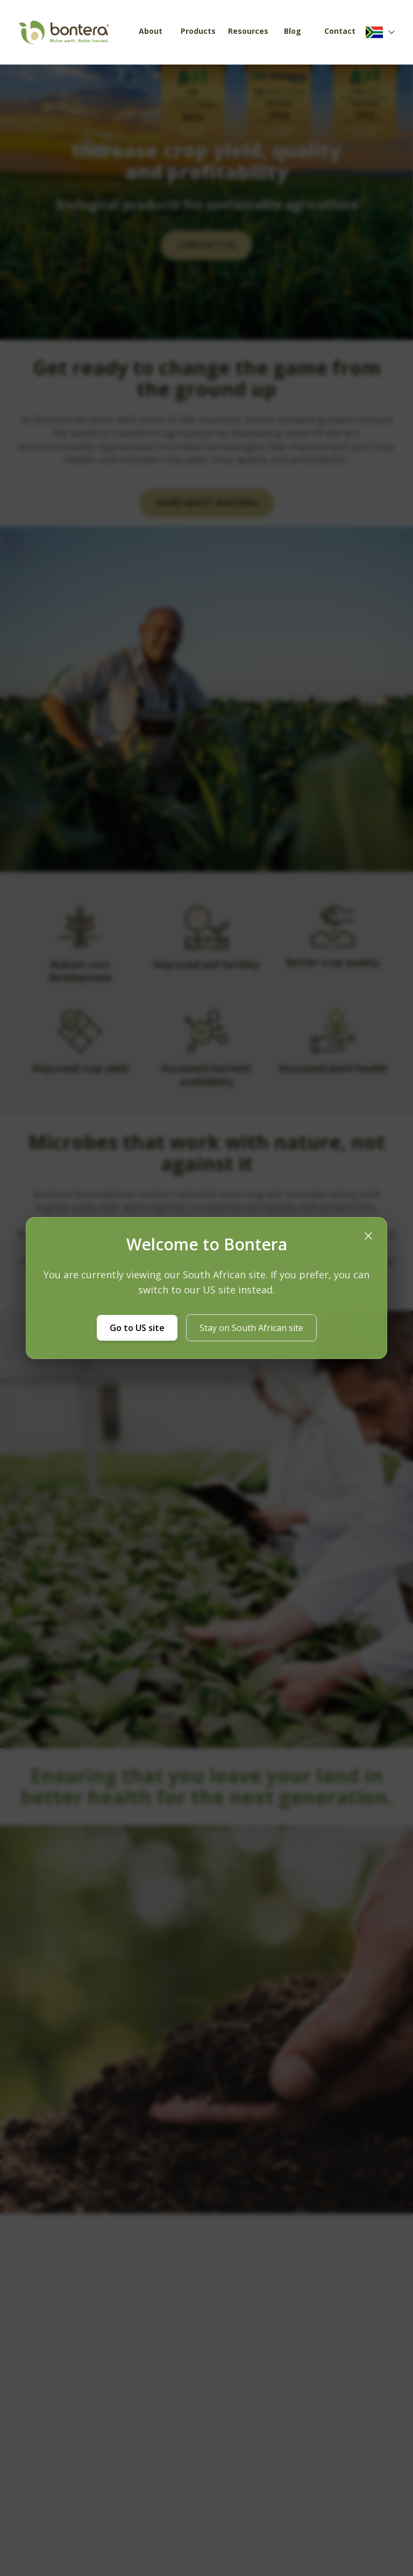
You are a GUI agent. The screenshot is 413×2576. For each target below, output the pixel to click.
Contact (339, 31)
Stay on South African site (251, 1328)
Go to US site (137, 1328)
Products (198, 31)
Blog (292, 31)
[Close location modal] (368, 1236)
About (150, 31)
